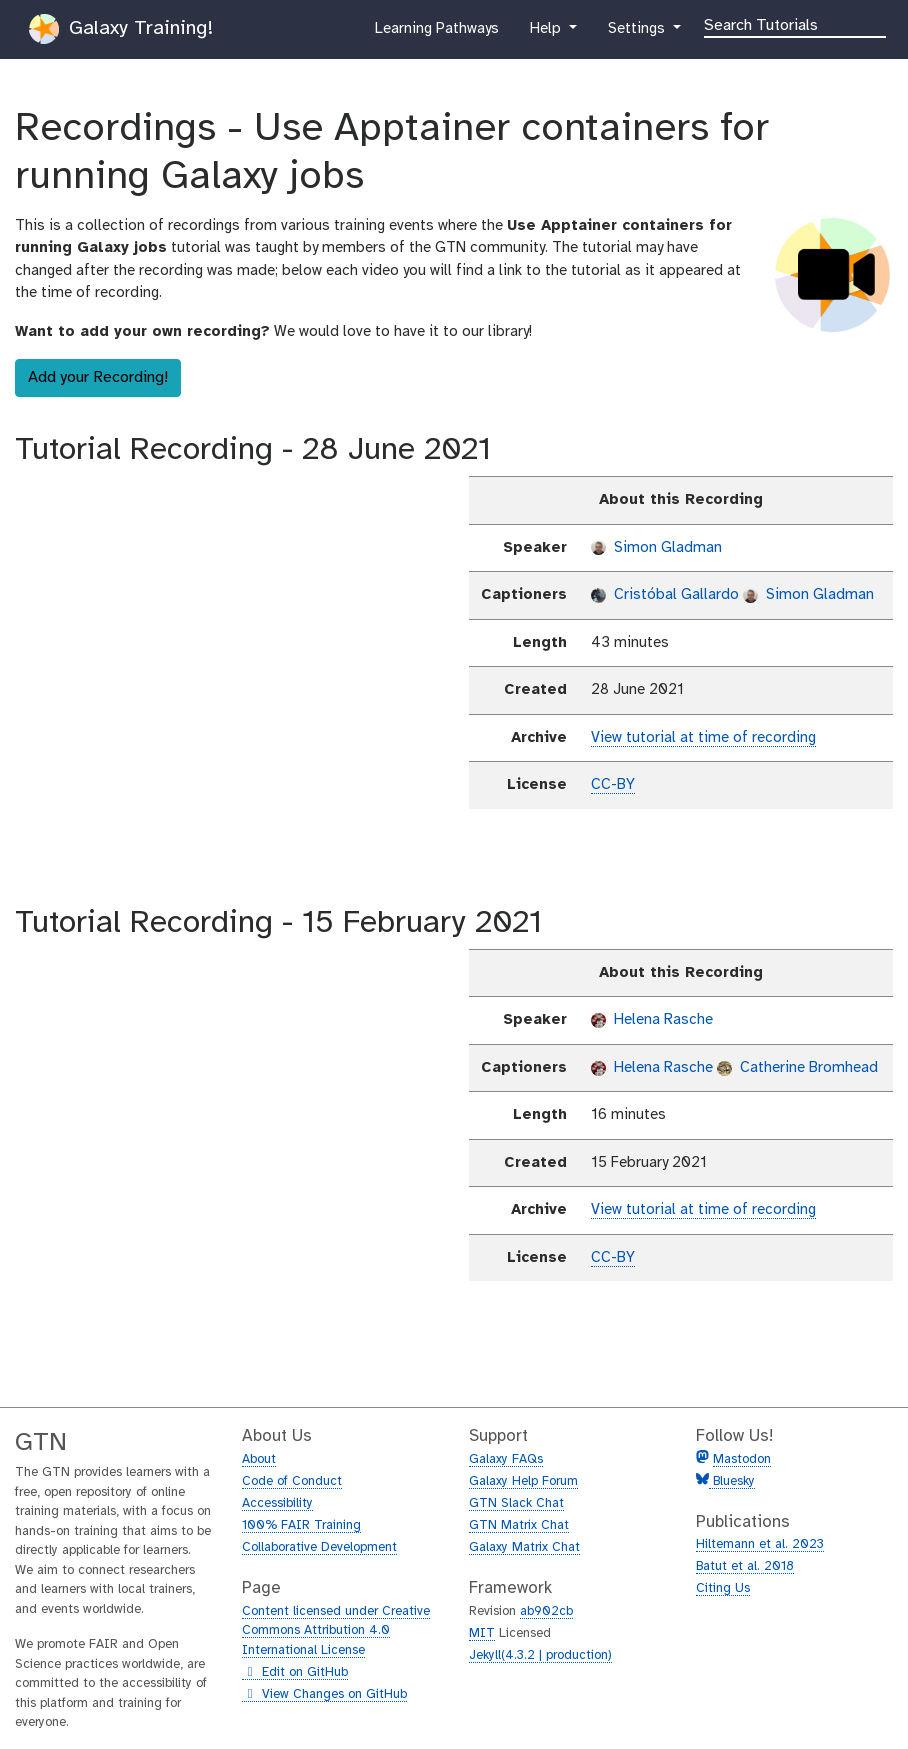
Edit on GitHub (295, 1673)
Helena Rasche (652, 1020)
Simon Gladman (656, 548)
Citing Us (723, 1588)
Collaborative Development (319, 1547)
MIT (482, 1633)
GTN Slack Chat (516, 1503)
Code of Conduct (292, 1481)
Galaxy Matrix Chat (524, 1547)
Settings (638, 33)
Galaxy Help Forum (523, 1481)
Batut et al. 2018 (745, 1566)
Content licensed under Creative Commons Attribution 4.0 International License (336, 1631)
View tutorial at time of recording (703, 738)
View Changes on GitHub (324, 1695)
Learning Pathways (436, 33)
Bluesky (732, 1481)
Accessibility (277, 1503)
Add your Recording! (98, 377)
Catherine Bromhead (797, 1068)
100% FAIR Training (301, 1525)
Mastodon (742, 1459)
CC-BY (613, 785)
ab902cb (546, 1611)
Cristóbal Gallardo (665, 595)
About (259, 1459)
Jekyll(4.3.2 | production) (540, 1655)
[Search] (795, 24)
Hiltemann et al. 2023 (760, 1544)
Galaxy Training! (121, 29)
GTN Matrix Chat (519, 1525)
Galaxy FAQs (506, 1459)
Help (547, 33)
